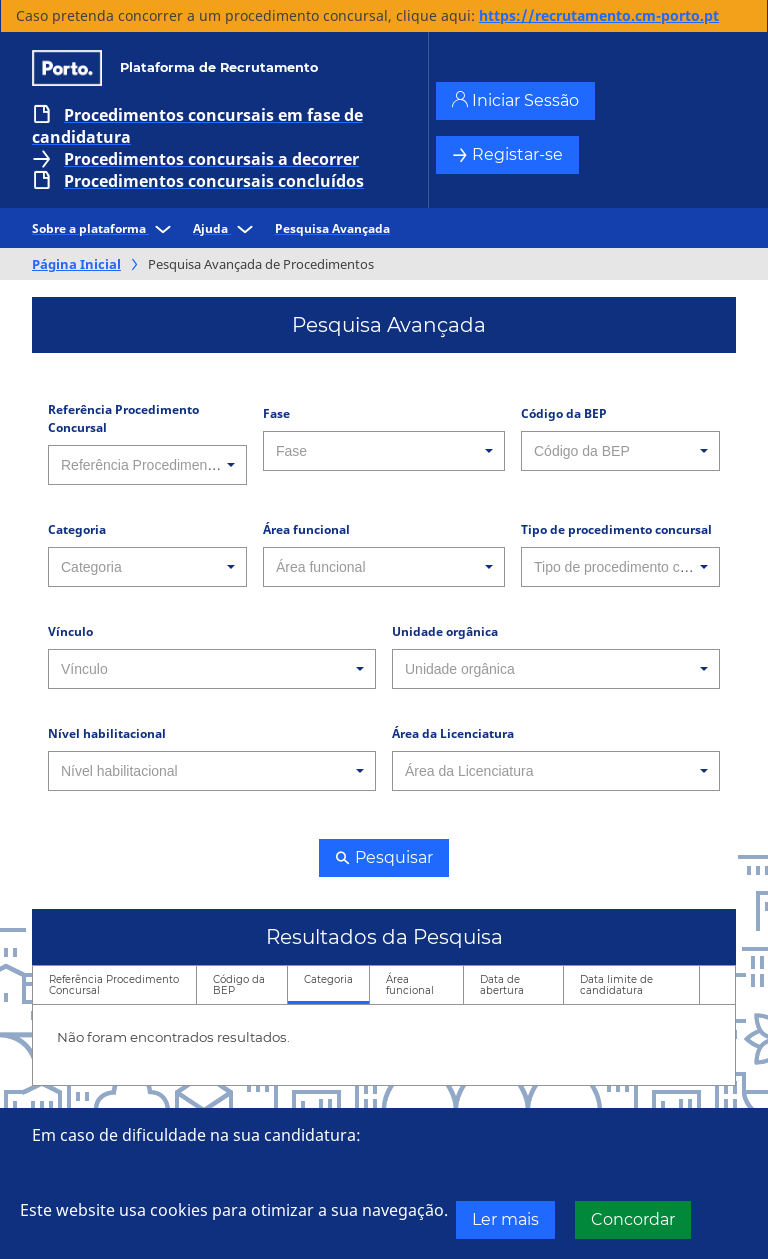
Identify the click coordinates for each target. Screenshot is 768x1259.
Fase (276, 413)
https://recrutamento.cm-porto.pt (599, 15)
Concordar (633, 1219)
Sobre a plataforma (104, 228)
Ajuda (226, 228)
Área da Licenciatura (453, 733)
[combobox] (147, 465)
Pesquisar (384, 857)
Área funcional (306, 529)
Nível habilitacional (107, 733)
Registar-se (507, 154)
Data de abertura (502, 985)
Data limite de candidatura (616, 985)
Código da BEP (564, 413)
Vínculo (70, 631)
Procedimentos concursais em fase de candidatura (197, 126)
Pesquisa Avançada (332, 228)
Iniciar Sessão (515, 100)
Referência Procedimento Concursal (123, 418)
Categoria (77, 529)
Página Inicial (76, 264)
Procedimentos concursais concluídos (214, 181)
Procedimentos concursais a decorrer (211, 159)
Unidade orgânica (445, 631)
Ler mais (505, 1219)
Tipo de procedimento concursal (616, 529)
